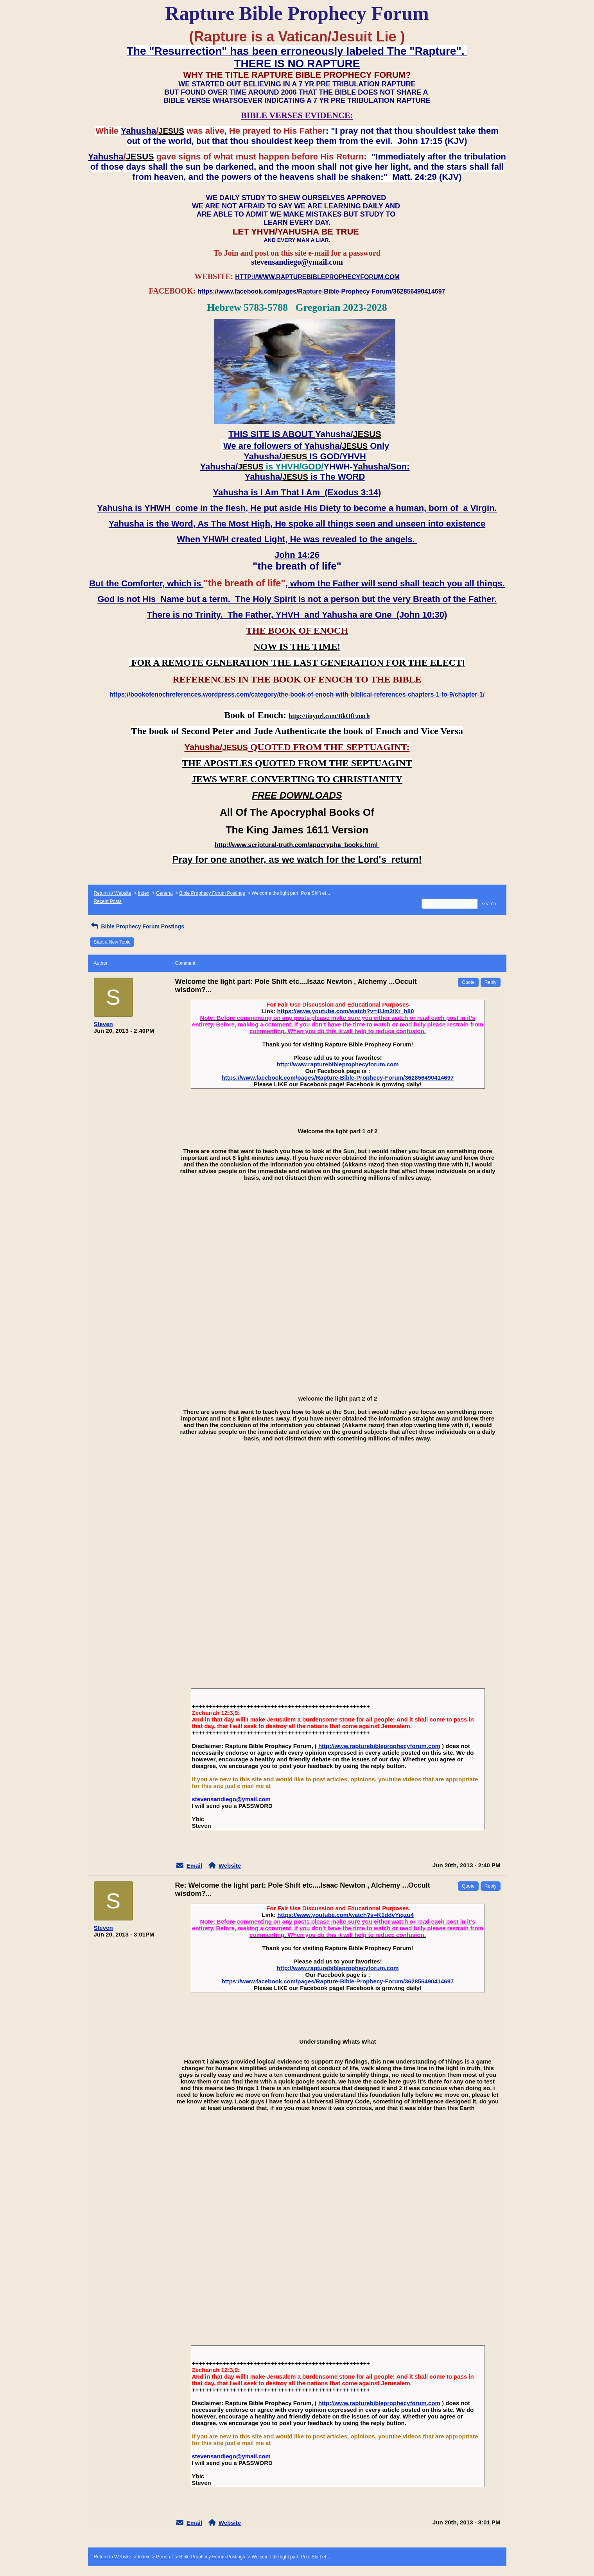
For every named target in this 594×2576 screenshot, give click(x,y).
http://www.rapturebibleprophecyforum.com (338, 1064)
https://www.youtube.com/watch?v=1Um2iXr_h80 (345, 1011)
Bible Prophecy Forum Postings (212, 893)
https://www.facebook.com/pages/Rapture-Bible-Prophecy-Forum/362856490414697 (338, 1077)
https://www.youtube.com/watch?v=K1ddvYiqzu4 (345, 1914)
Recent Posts (108, 901)
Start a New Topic (112, 942)
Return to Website (112, 893)
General (164, 893)
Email (194, 1865)
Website (230, 1865)
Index (143, 893)
